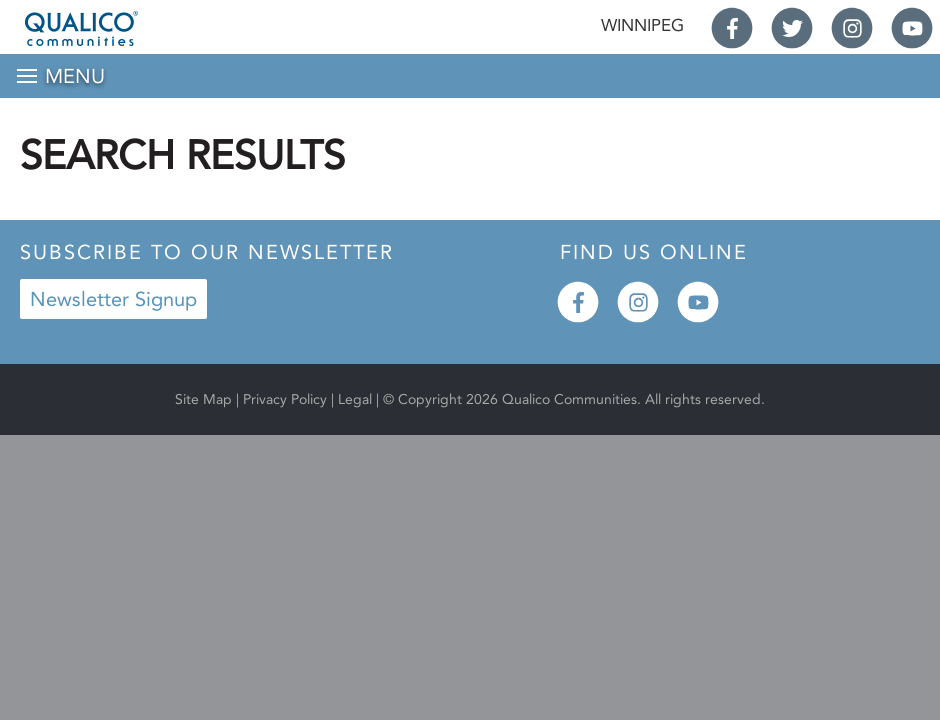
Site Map (203, 399)
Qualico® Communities (116, 28)
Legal (357, 399)
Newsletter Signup (113, 299)
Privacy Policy (285, 399)
